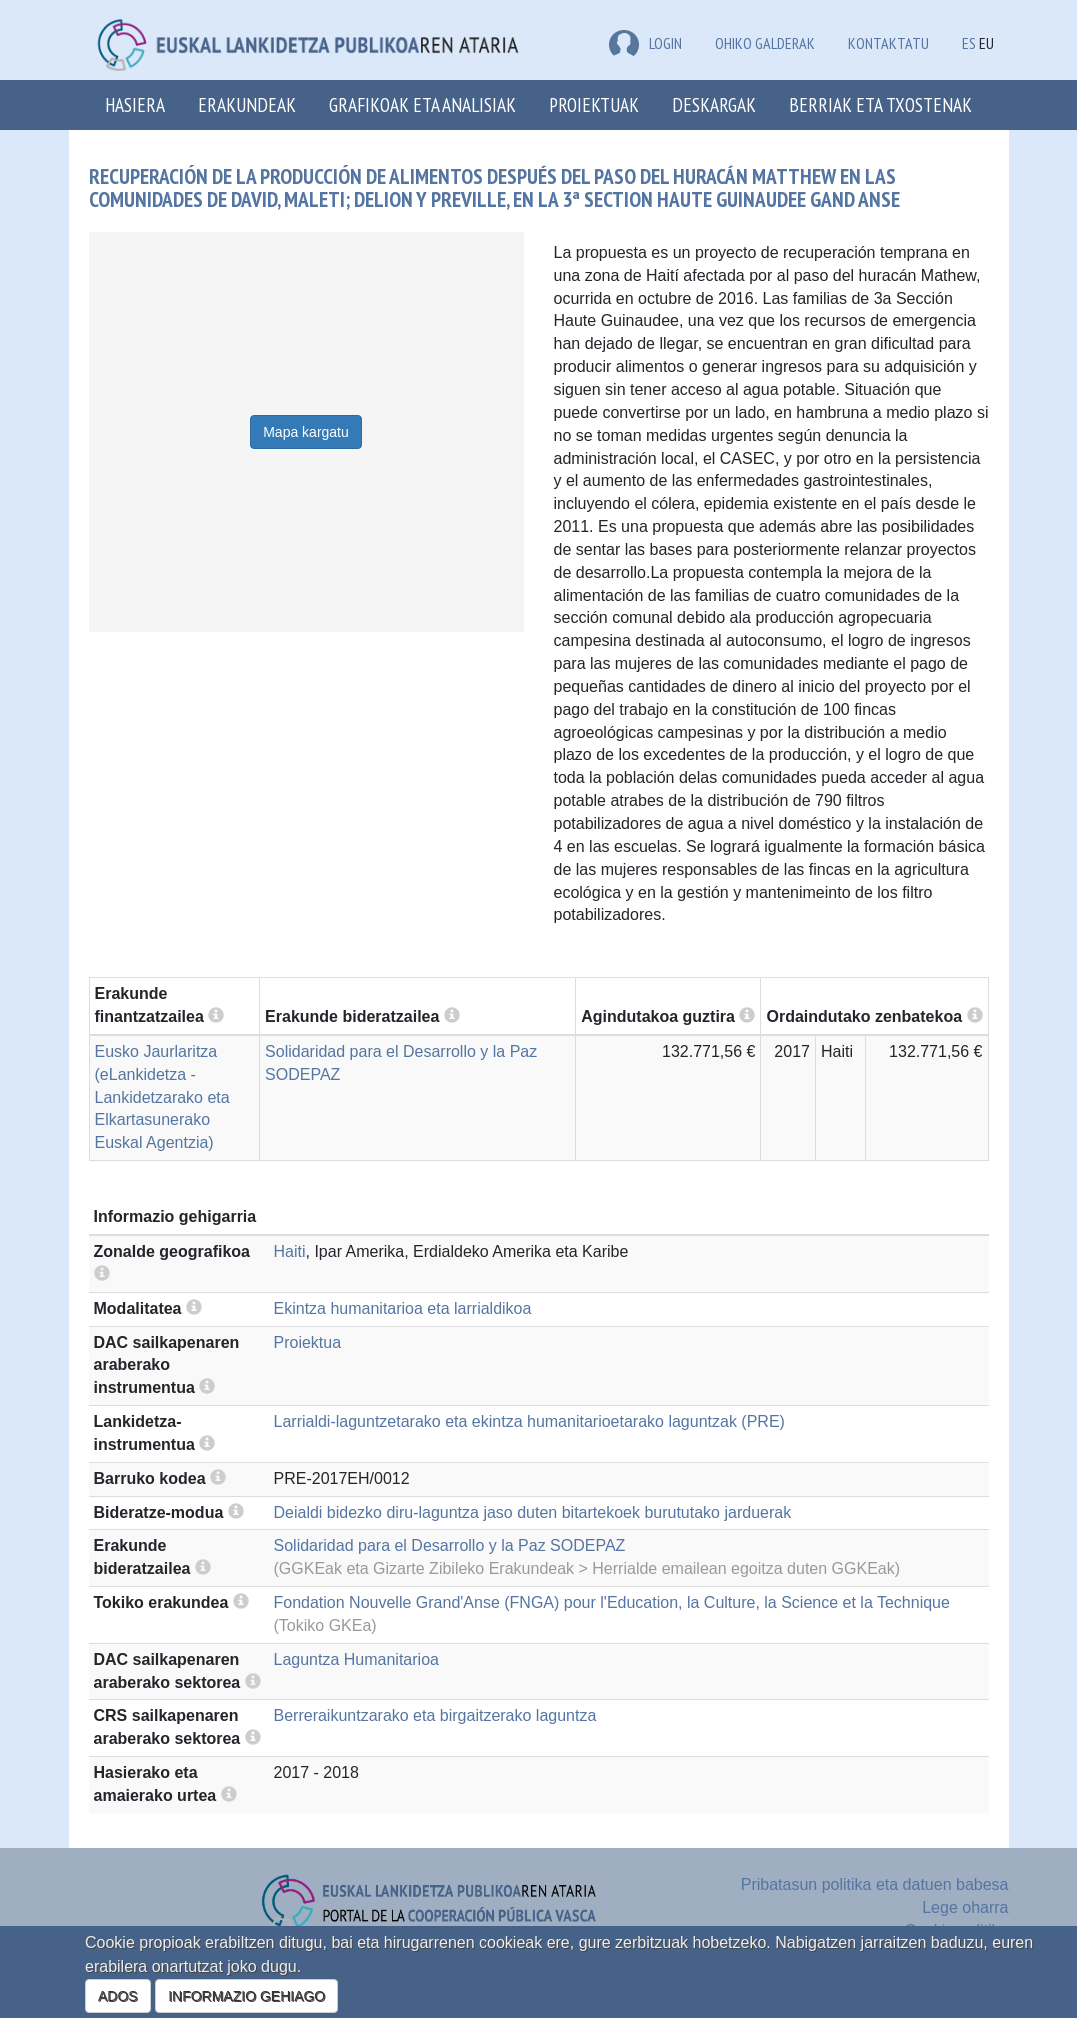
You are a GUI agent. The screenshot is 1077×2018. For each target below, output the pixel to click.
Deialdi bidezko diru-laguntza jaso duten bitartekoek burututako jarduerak (533, 1512)
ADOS (118, 1996)
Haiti (290, 1251)
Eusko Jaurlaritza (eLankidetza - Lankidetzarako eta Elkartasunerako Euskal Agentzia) (162, 1097)
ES (969, 43)
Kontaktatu (888, 43)
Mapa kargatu (306, 432)
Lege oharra (965, 1907)
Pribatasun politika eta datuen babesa (875, 1884)
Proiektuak (594, 104)
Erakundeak (247, 104)
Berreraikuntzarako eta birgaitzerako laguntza (435, 1715)
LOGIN (645, 43)
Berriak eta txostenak (880, 104)
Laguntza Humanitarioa (356, 1659)
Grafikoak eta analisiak (422, 104)
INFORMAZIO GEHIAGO (246, 1996)
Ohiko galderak (765, 43)
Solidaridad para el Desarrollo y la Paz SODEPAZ (450, 1545)
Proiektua (308, 1342)
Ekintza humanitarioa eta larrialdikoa (403, 1308)
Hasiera (135, 104)
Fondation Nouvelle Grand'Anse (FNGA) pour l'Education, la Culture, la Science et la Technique (612, 1602)
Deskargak (714, 104)
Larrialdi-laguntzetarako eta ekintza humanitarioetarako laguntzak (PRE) (529, 1421)
